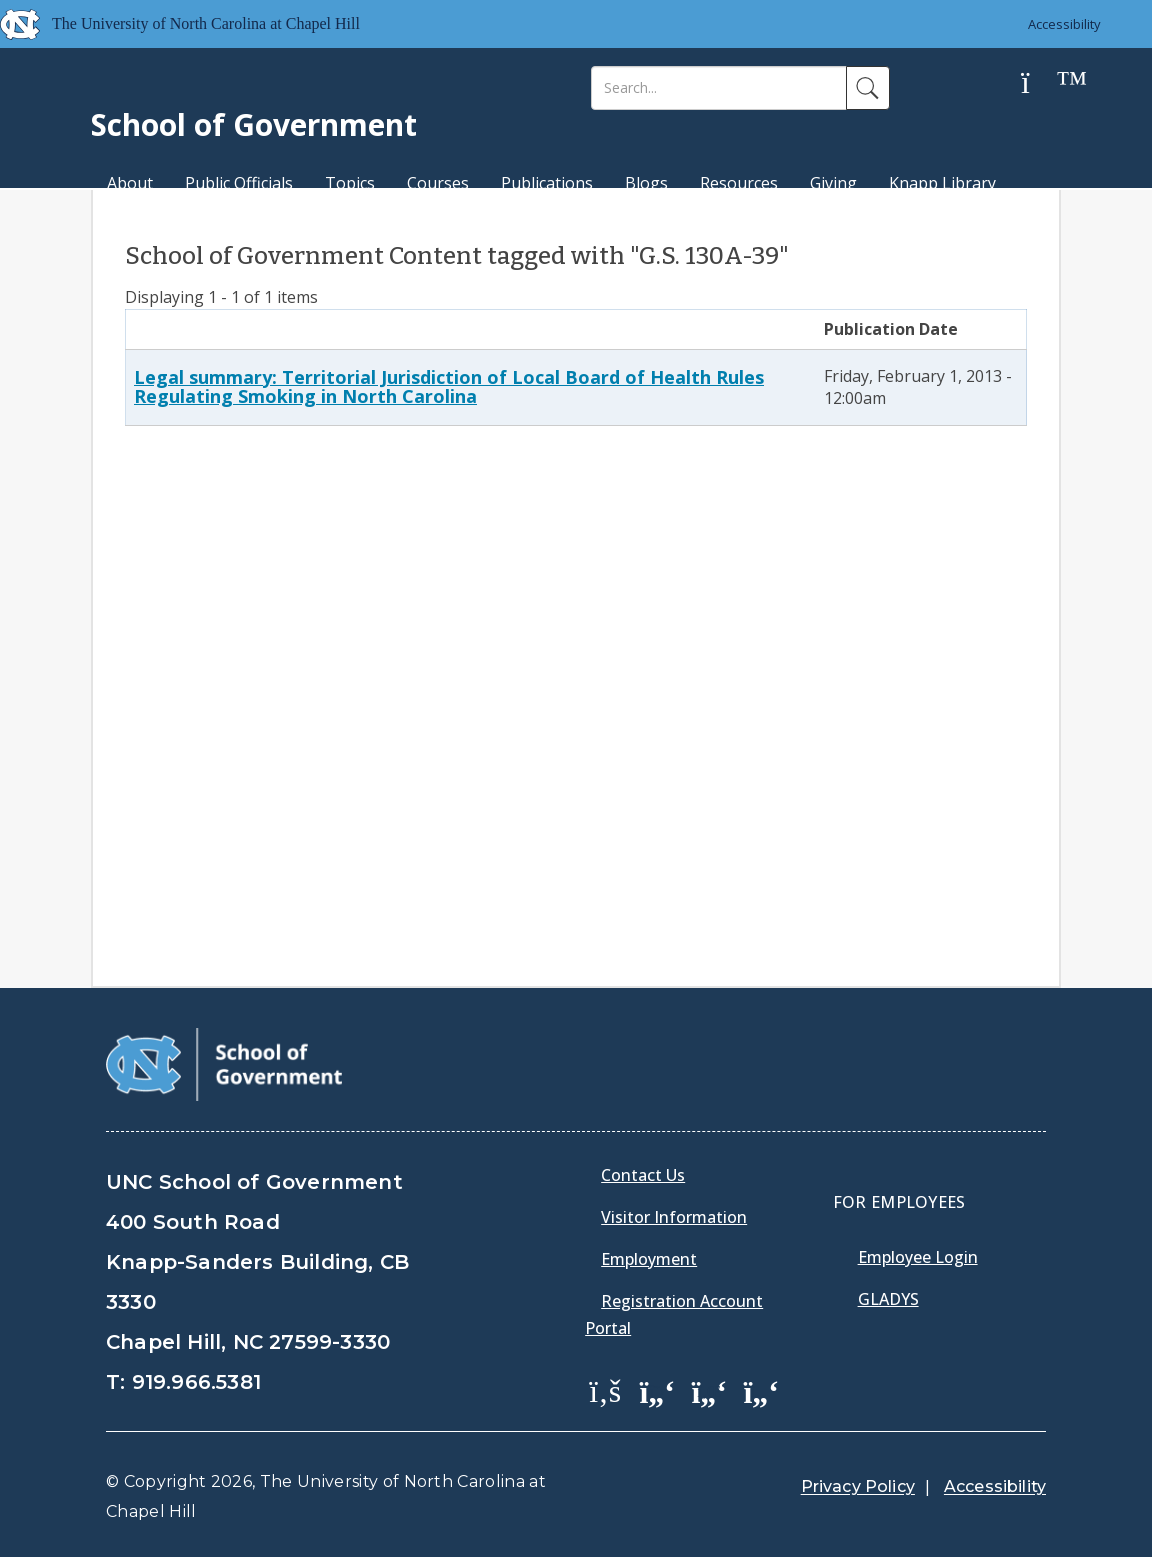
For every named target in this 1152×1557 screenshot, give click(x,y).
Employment (649, 1259)
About (130, 183)
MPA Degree (154, 218)
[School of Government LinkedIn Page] (709, 1390)
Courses (438, 183)
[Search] (719, 88)
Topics (350, 183)
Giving (833, 183)
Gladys (888, 1299)
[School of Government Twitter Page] (657, 1390)
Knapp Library (942, 183)
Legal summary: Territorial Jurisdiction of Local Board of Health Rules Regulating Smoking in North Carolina (449, 387)
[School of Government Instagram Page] (761, 1390)
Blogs (646, 183)
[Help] (1041, 83)
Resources (739, 183)
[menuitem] (611, 1405)
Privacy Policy (858, 1486)
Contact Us (643, 1175)
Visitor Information (674, 1217)
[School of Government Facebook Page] (605, 1390)
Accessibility (1064, 24)
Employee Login (918, 1257)
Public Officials (239, 183)
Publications (547, 183)
